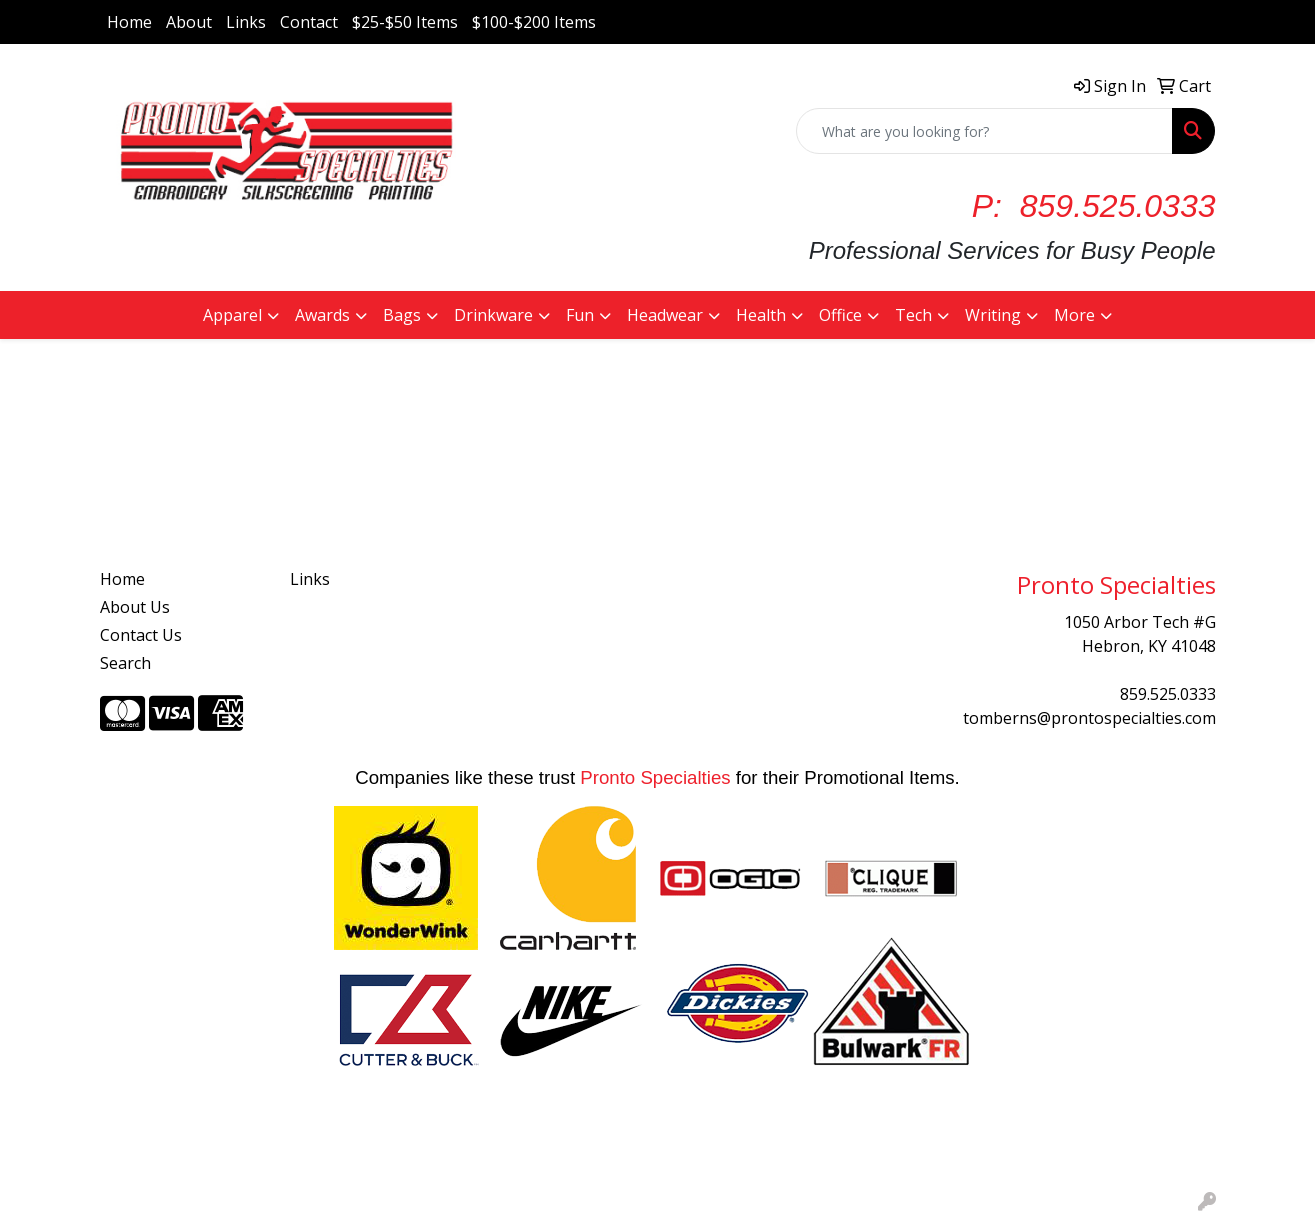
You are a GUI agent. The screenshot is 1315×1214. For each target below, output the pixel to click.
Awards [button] (322, 315)
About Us (135, 607)
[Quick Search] (984, 131)
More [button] (1074, 315)
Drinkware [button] (493, 315)
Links (246, 22)
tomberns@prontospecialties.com (1089, 718)
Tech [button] (913, 315)
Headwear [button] (665, 315)
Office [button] (840, 315)
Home (129, 22)
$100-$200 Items (534, 22)
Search (125, 663)
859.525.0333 (1168, 694)
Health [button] (761, 315)
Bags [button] (402, 315)
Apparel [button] (232, 315)
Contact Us (141, 635)
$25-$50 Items (405, 22)
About (189, 22)
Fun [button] (580, 315)
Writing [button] (993, 315)
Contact (309, 22)
